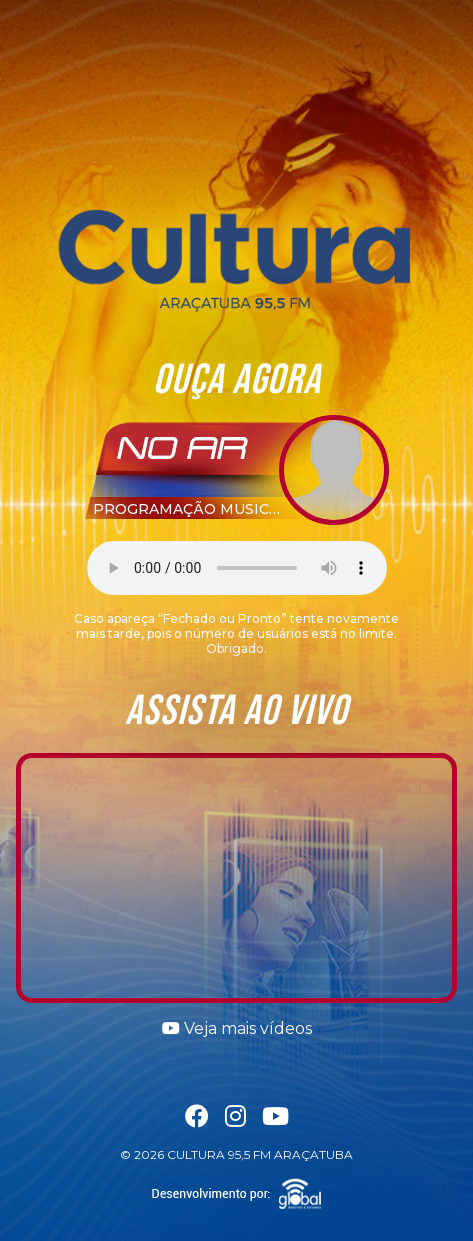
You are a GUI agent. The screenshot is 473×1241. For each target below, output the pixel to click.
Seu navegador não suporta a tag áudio (237, 568)
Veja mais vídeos (237, 1028)
